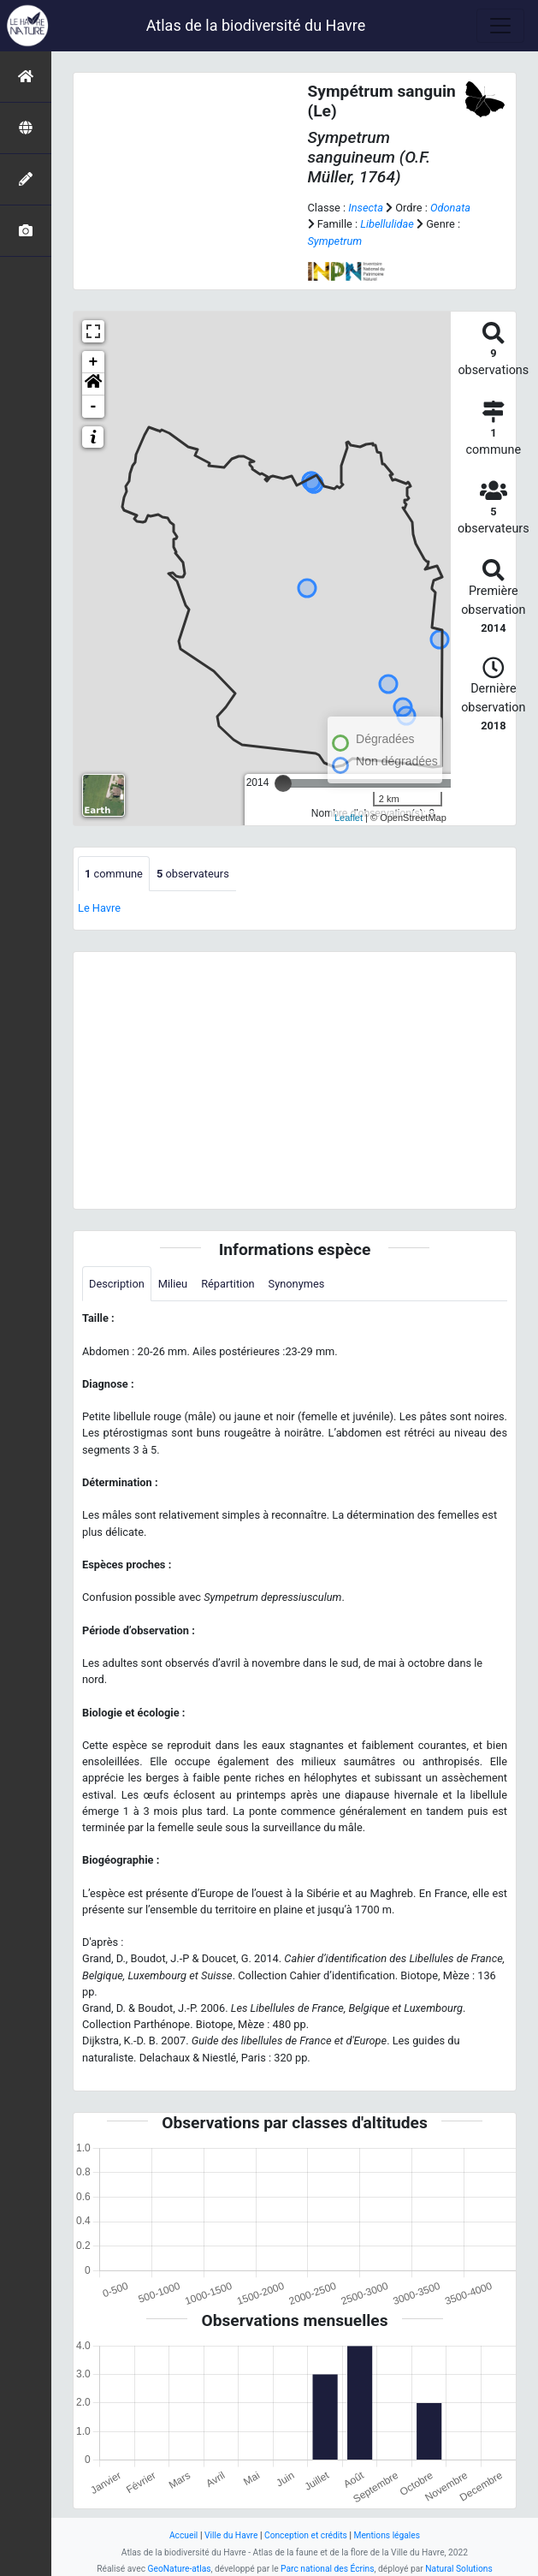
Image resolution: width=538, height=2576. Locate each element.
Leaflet (348, 817)
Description (117, 1283)
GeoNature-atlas (179, 2568)
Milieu (172, 1283)
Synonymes (297, 1283)
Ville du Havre (230, 2535)
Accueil (183, 2535)
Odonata (450, 207)
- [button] (93, 406)
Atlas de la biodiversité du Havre (256, 25)
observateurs (193, 873)
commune (114, 873)
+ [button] (93, 362)
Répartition (227, 1283)
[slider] (283, 783)
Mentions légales (386, 2535)
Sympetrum (335, 241)
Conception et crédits (305, 2535)
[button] (93, 384)
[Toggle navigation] (500, 26)
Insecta (365, 207)
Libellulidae (387, 223)
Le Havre (99, 907)
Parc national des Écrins (327, 2568)
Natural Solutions (458, 2568)
